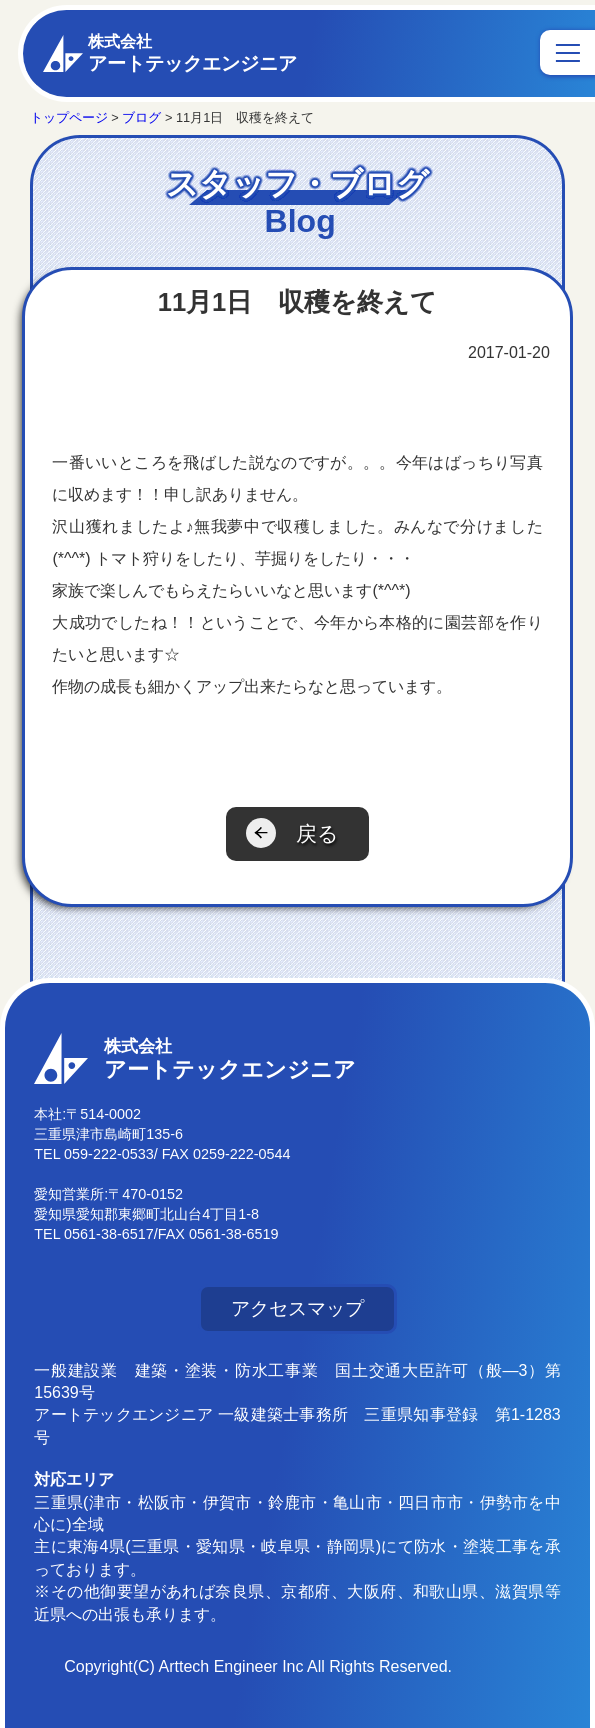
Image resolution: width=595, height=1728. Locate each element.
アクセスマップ (297, 1308)
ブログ (141, 117)
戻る (317, 833)
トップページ (69, 117)
